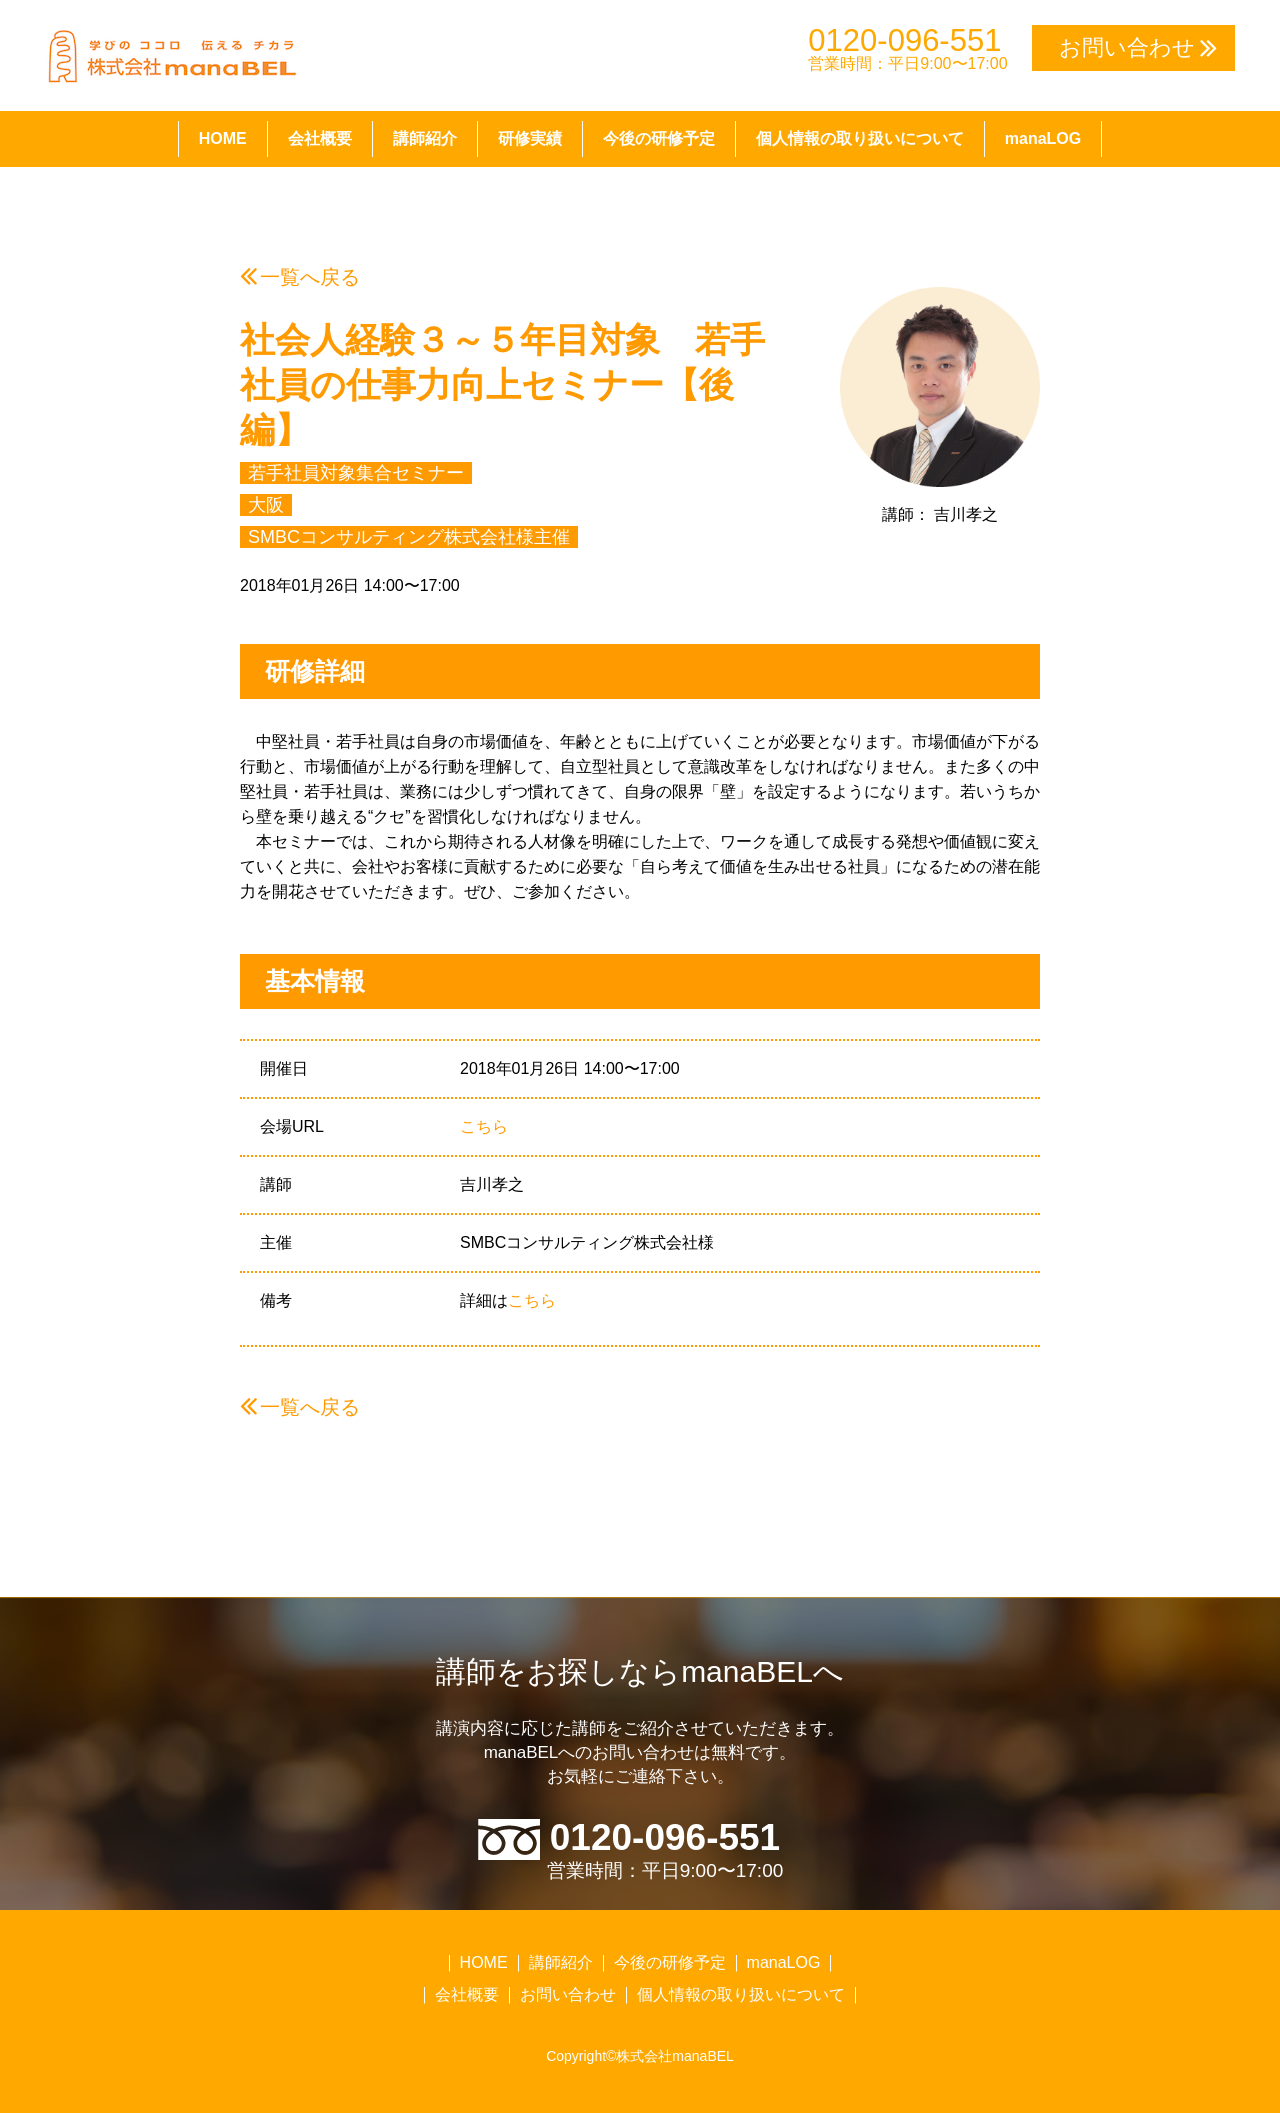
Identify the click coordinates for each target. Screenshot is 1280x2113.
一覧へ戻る (310, 277)
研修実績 (530, 138)
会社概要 (320, 138)
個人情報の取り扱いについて (860, 138)
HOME (223, 138)
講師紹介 (425, 138)
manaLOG (1043, 138)
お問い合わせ (568, 1994)
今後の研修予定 (659, 138)
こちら (484, 1126)
